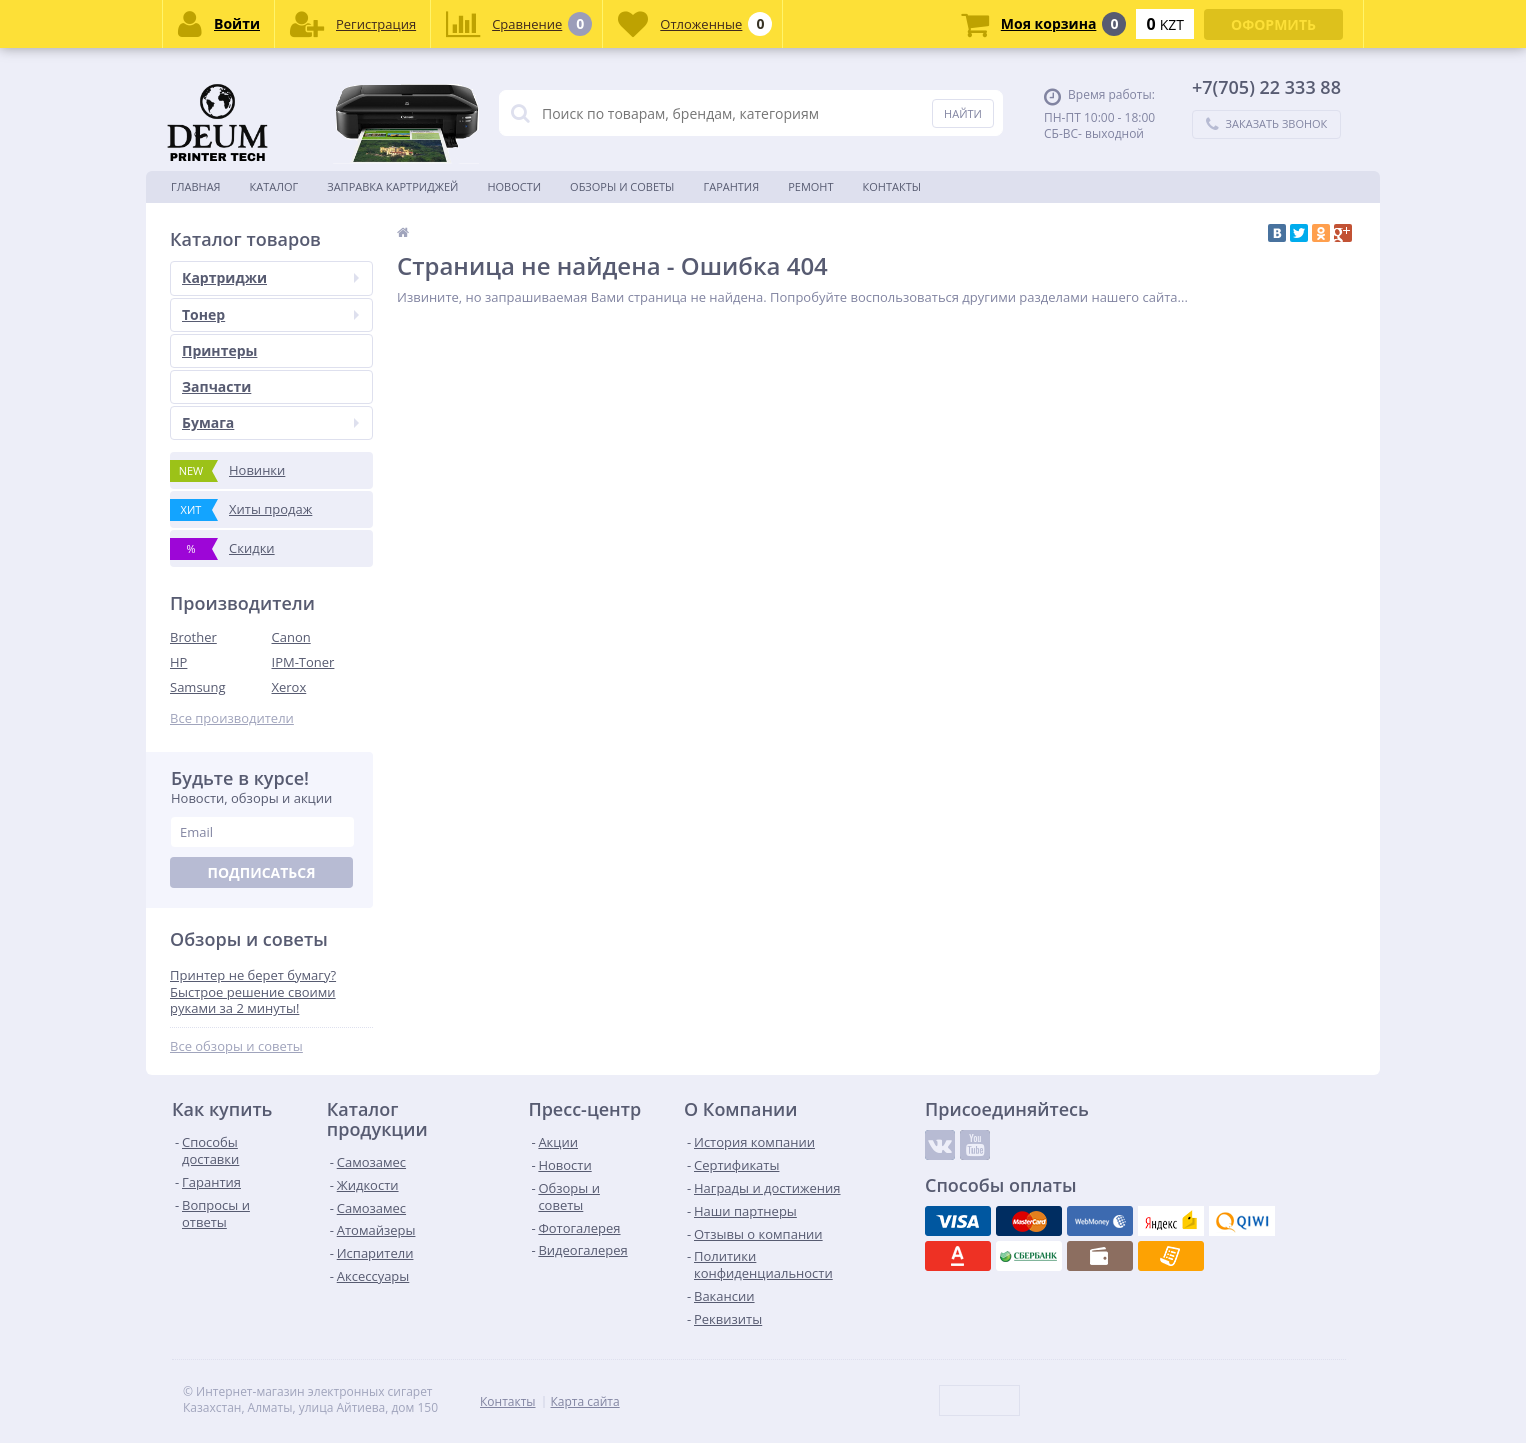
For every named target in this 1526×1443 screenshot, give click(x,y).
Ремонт (810, 186)
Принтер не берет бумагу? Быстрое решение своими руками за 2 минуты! (253, 992)
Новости (514, 186)
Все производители (232, 718)
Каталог (274, 186)
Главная (196, 186)
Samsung (198, 687)
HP (178, 662)
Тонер (270, 314)
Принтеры (219, 350)
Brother (193, 637)
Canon (291, 637)
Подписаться (261, 872)
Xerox (289, 687)
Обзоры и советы (622, 186)
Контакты (892, 186)
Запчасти (216, 386)
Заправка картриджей (392, 186)
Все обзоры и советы (236, 1046)
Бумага (270, 422)
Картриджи (270, 277)
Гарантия (731, 186)
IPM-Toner (303, 662)
